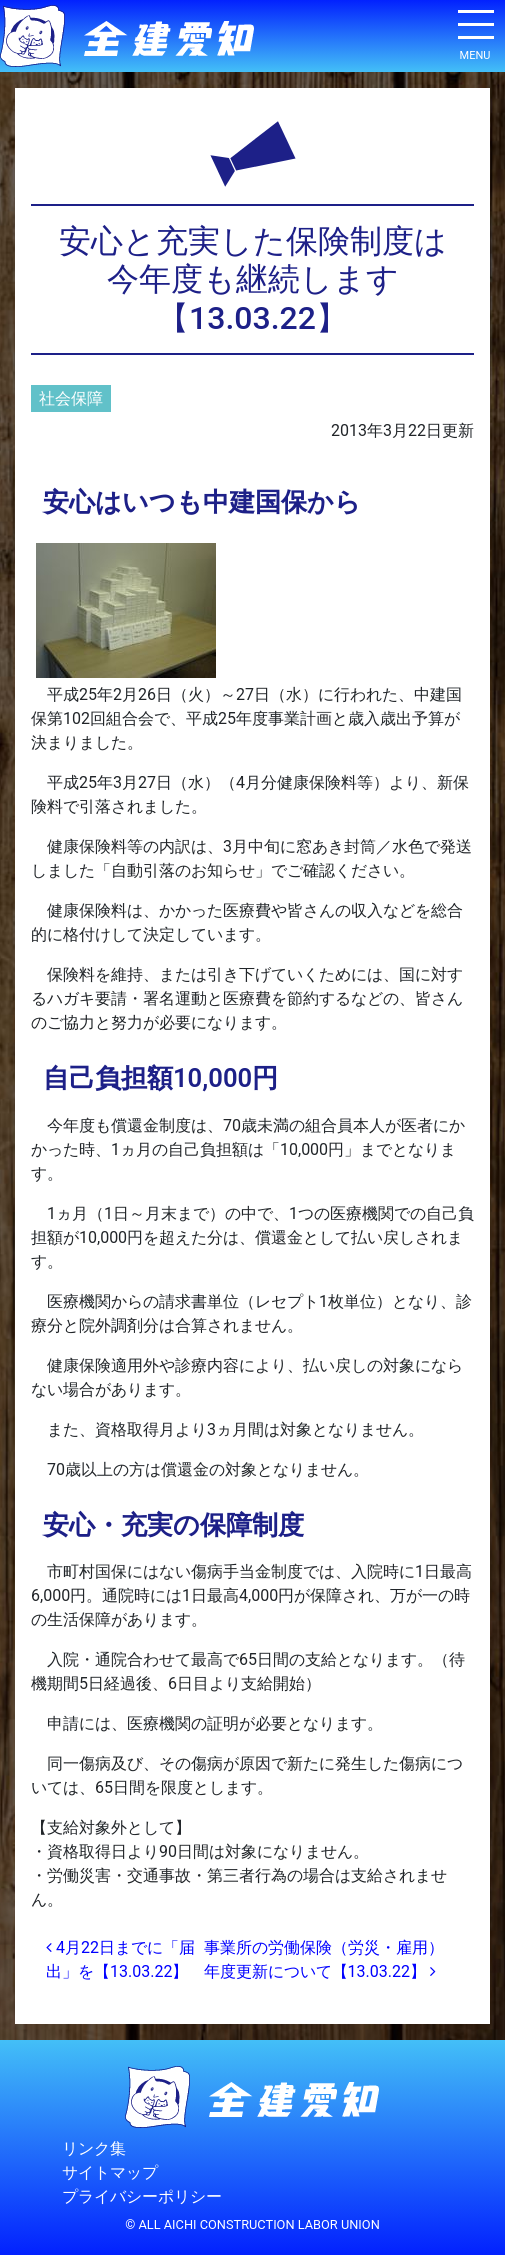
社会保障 (71, 398)
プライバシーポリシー (142, 2197)
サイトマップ (110, 2173)
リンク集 (94, 2149)
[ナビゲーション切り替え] (475, 32)
